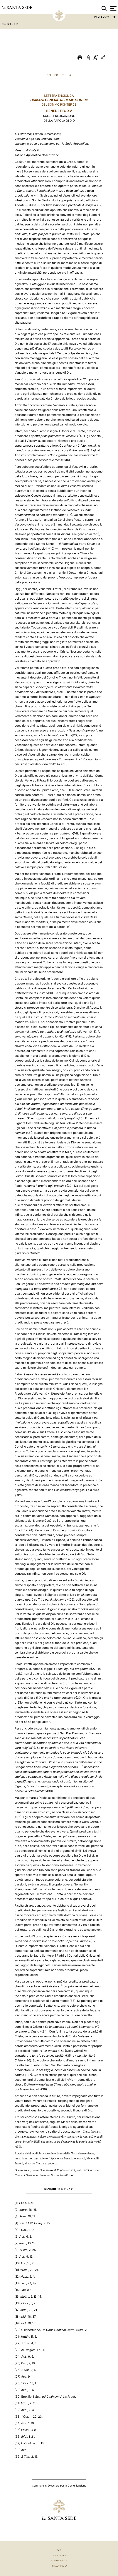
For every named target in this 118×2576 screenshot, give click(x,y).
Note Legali (59, 2555)
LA (69, 75)
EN (49, 75)
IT (62, 75)
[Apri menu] (113, 8)
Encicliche (10, 24)
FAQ (59, 2550)
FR (56, 75)
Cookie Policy (59, 2560)
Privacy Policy (59, 2566)
